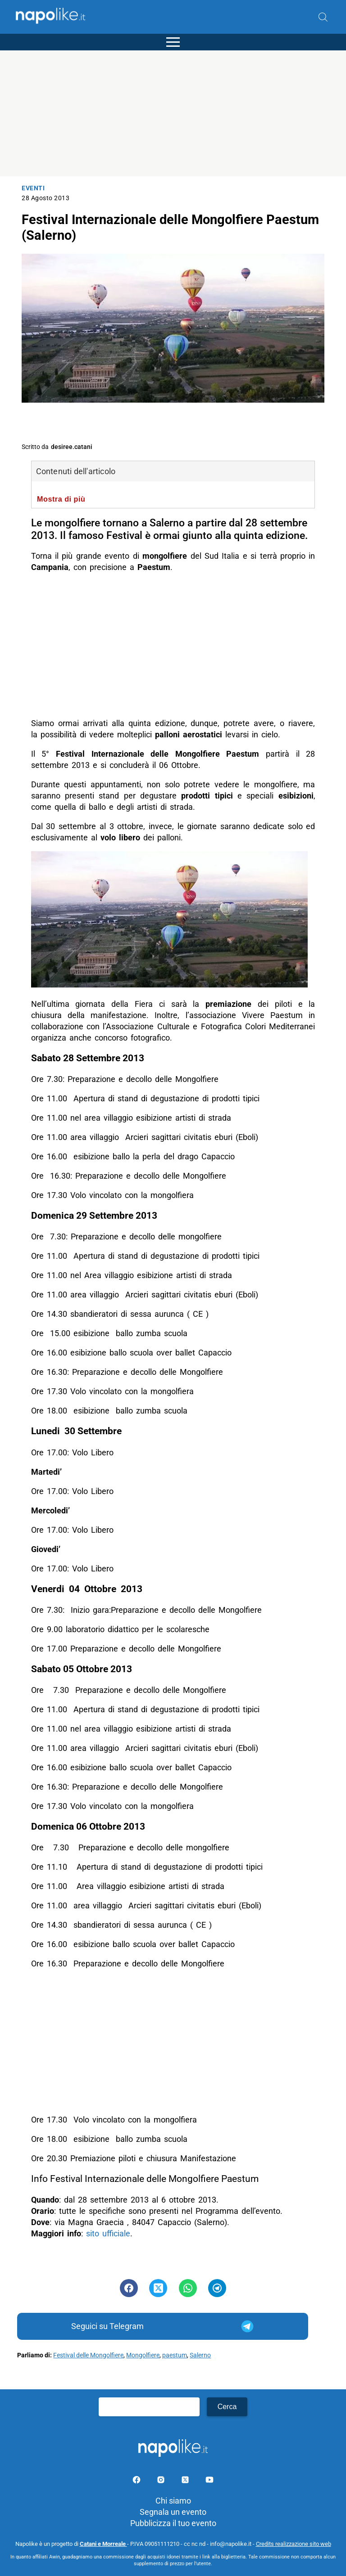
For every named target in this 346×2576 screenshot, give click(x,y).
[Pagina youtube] (209, 2481)
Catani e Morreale (103, 2543)
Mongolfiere (142, 2355)
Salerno (200, 2355)
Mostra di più (61, 499)
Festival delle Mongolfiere (88, 2355)
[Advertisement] (173, 113)
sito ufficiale (108, 2233)
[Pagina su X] (186, 2481)
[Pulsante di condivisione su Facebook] (129, 2288)
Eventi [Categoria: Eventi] (33, 188)
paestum (174, 2355)
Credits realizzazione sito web (293, 2543)
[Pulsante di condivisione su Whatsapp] (188, 2288)
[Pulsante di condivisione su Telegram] (217, 2288)
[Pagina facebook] (137, 2481)
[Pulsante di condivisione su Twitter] (158, 2288)
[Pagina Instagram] (162, 2481)
